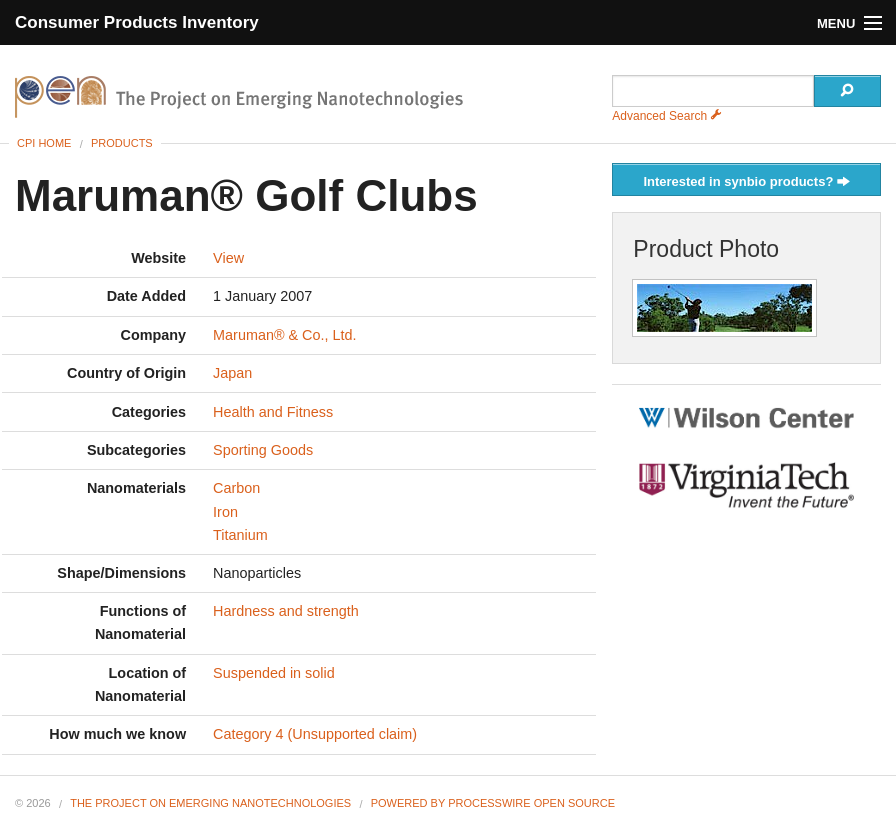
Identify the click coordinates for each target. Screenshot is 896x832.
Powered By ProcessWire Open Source (493, 803)
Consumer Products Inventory (137, 22)
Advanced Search (667, 116)
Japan (232, 373)
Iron (225, 512)
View (228, 258)
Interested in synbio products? (746, 182)
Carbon (236, 488)
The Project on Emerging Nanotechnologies (210, 803)
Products (122, 143)
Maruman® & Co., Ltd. (284, 335)
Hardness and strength (286, 611)
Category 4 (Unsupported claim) (315, 734)
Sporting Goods (263, 450)
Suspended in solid (274, 673)
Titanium (240, 535)
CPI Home (44, 143)
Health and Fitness (273, 412)
